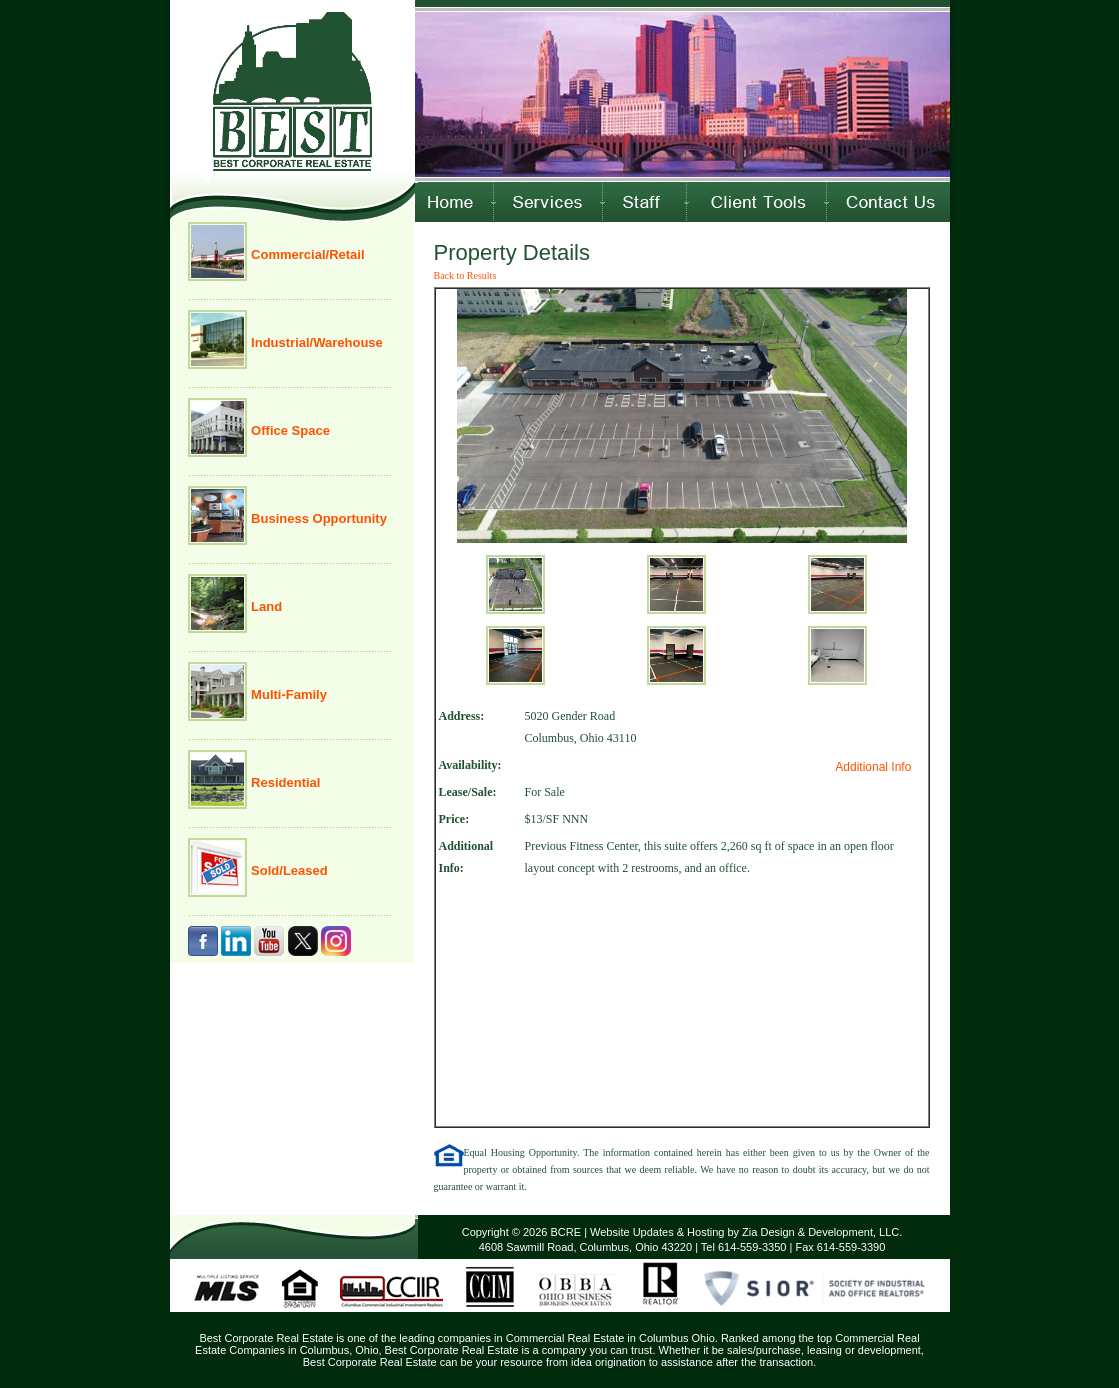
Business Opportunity (317, 518)
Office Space (289, 430)
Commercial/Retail (306, 254)
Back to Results (465, 275)
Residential (284, 782)
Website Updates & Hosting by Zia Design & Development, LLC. (746, 1232)
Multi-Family (287, 694)
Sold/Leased (288, 870)
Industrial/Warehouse (315, 342)
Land (265, 606)
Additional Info (873, 767)
